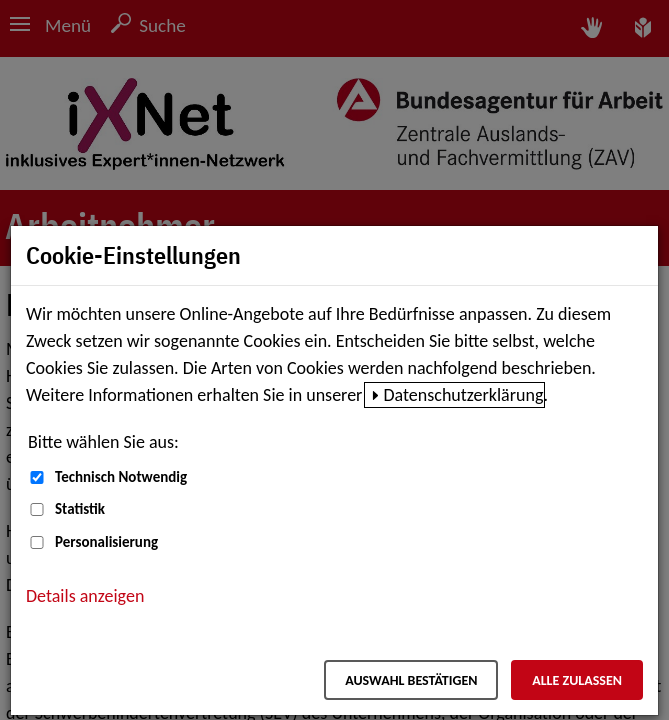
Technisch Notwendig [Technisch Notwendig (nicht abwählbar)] (121, 477)
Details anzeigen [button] (85, 596)
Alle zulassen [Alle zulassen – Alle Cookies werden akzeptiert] (577, 680)
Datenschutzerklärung (463, 395)
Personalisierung (106, 542)
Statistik (80, 509)
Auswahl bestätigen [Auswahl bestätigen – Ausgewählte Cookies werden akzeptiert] (411, 680)
